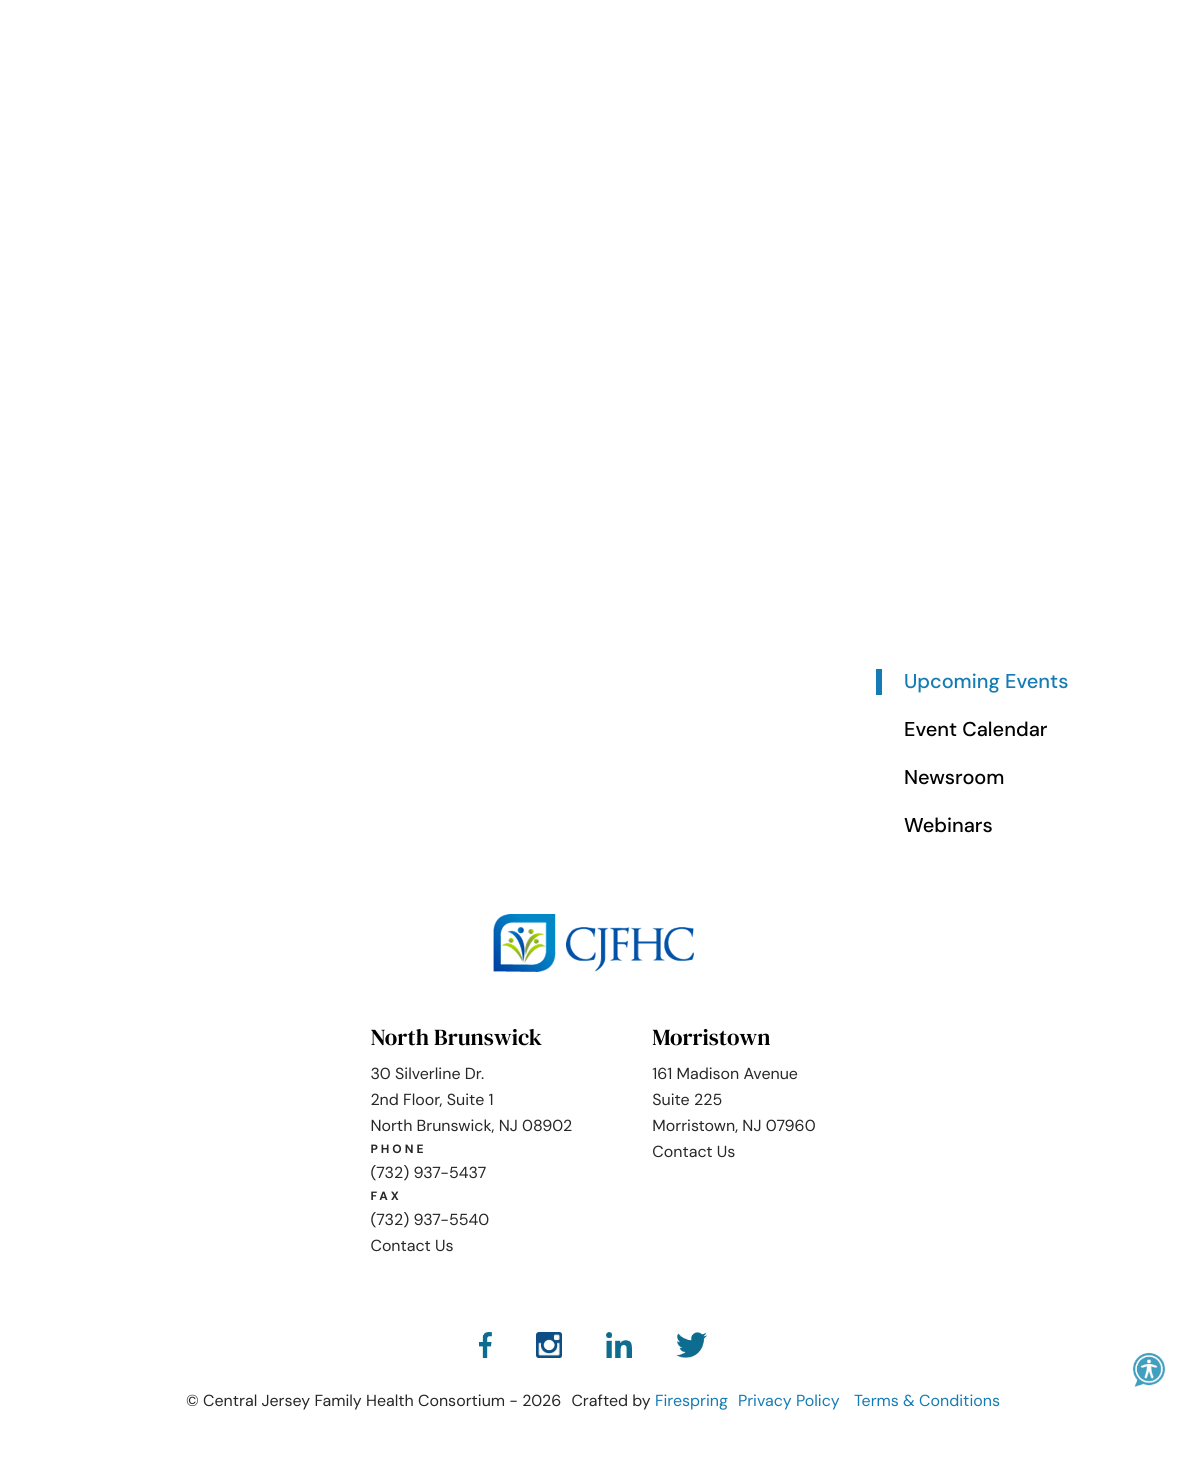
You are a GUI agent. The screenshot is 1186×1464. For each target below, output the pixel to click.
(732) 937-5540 (429, 1219)
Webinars (948, 826)
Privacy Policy (789, 1400)
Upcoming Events (986, 682)
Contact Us (411, 1245)
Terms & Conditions (927, 1400)
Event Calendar (975, 730)
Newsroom (954, 778)
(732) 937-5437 (428, 1172)
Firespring (691, 1400)
